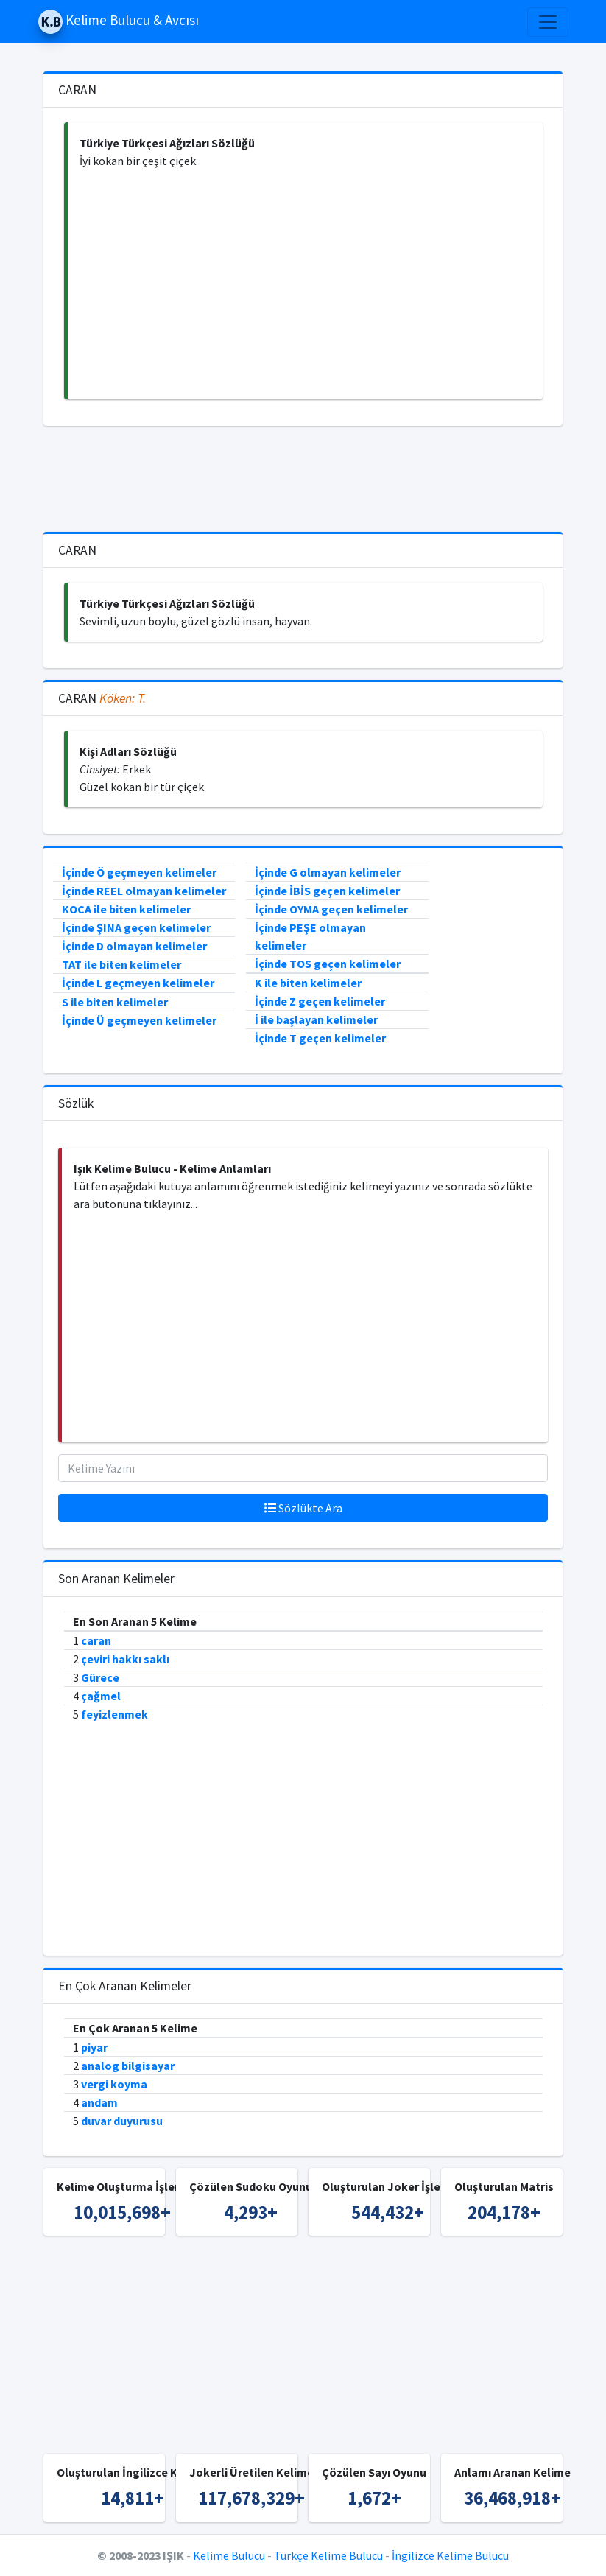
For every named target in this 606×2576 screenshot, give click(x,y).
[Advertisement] (305, 284)
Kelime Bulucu (229, 2555)
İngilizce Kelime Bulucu (450, 2555)
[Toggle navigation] (547, 22)
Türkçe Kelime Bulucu (328, 2555)
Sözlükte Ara (303, 1508)
